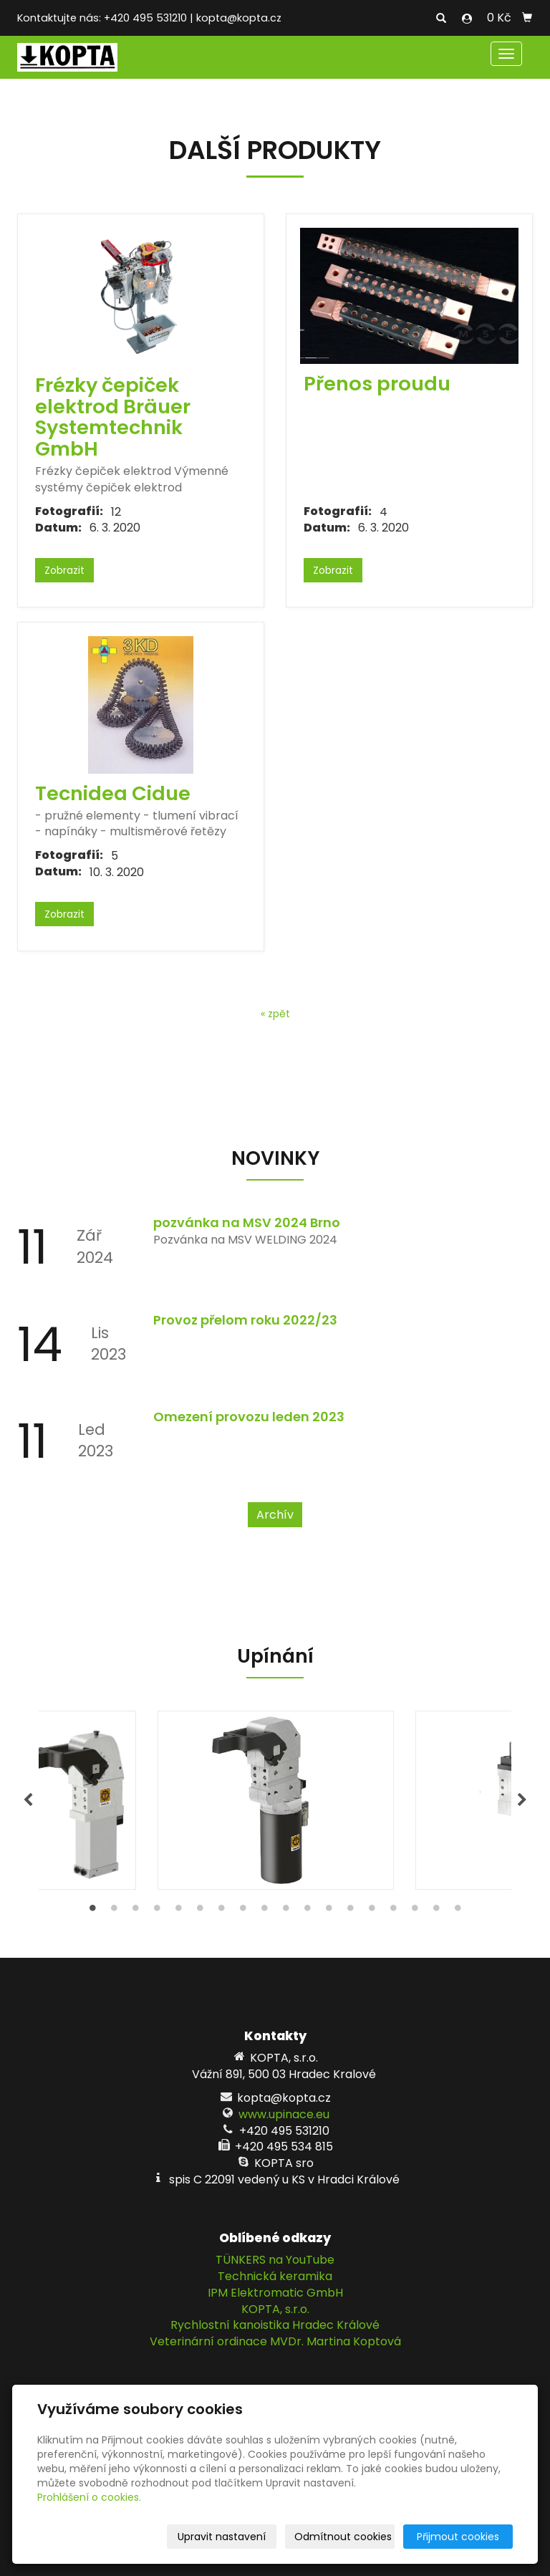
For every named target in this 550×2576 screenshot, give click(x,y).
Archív (275, 1514)
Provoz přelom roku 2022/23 (245, 1320)
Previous (28, 1800)
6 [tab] (200, 1911)
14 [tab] (372, 1911)
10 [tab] (286, 1911)
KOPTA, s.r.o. (275, 2309)
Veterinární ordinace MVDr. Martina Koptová (275, 2341)
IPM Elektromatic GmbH (275, 2292)
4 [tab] (157, 1911)
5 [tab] (178, 1911)
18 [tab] (457, 1911)
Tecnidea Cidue (112, 793)
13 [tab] (350, 1911)
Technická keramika (275, 2276)
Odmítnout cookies (343, 2536)
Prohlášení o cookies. (89, 2497)
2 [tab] (114, 1911)
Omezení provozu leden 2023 (248, 1417)
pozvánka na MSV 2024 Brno (246, 1222)
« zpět (275, 1013)
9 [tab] (264, 1911)
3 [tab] (135, 1911)
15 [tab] (393, 1911)
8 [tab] (243, 1911)
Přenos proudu (377, 384)
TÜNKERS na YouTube (275, 2259)
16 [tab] (414, 1911)
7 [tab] (221, 1911)
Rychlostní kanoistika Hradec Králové (275, 2325)
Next (522, 1800)
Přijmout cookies (458, 2536)
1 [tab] (92, 1911)
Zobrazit (64, 570)
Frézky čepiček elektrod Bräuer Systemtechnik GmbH (112, 417)
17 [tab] (436, 1911)
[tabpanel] (275, 1800)
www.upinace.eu (283, 2114)
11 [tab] (307, 1911)
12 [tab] (329, 1911)
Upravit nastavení (222, 2536)
